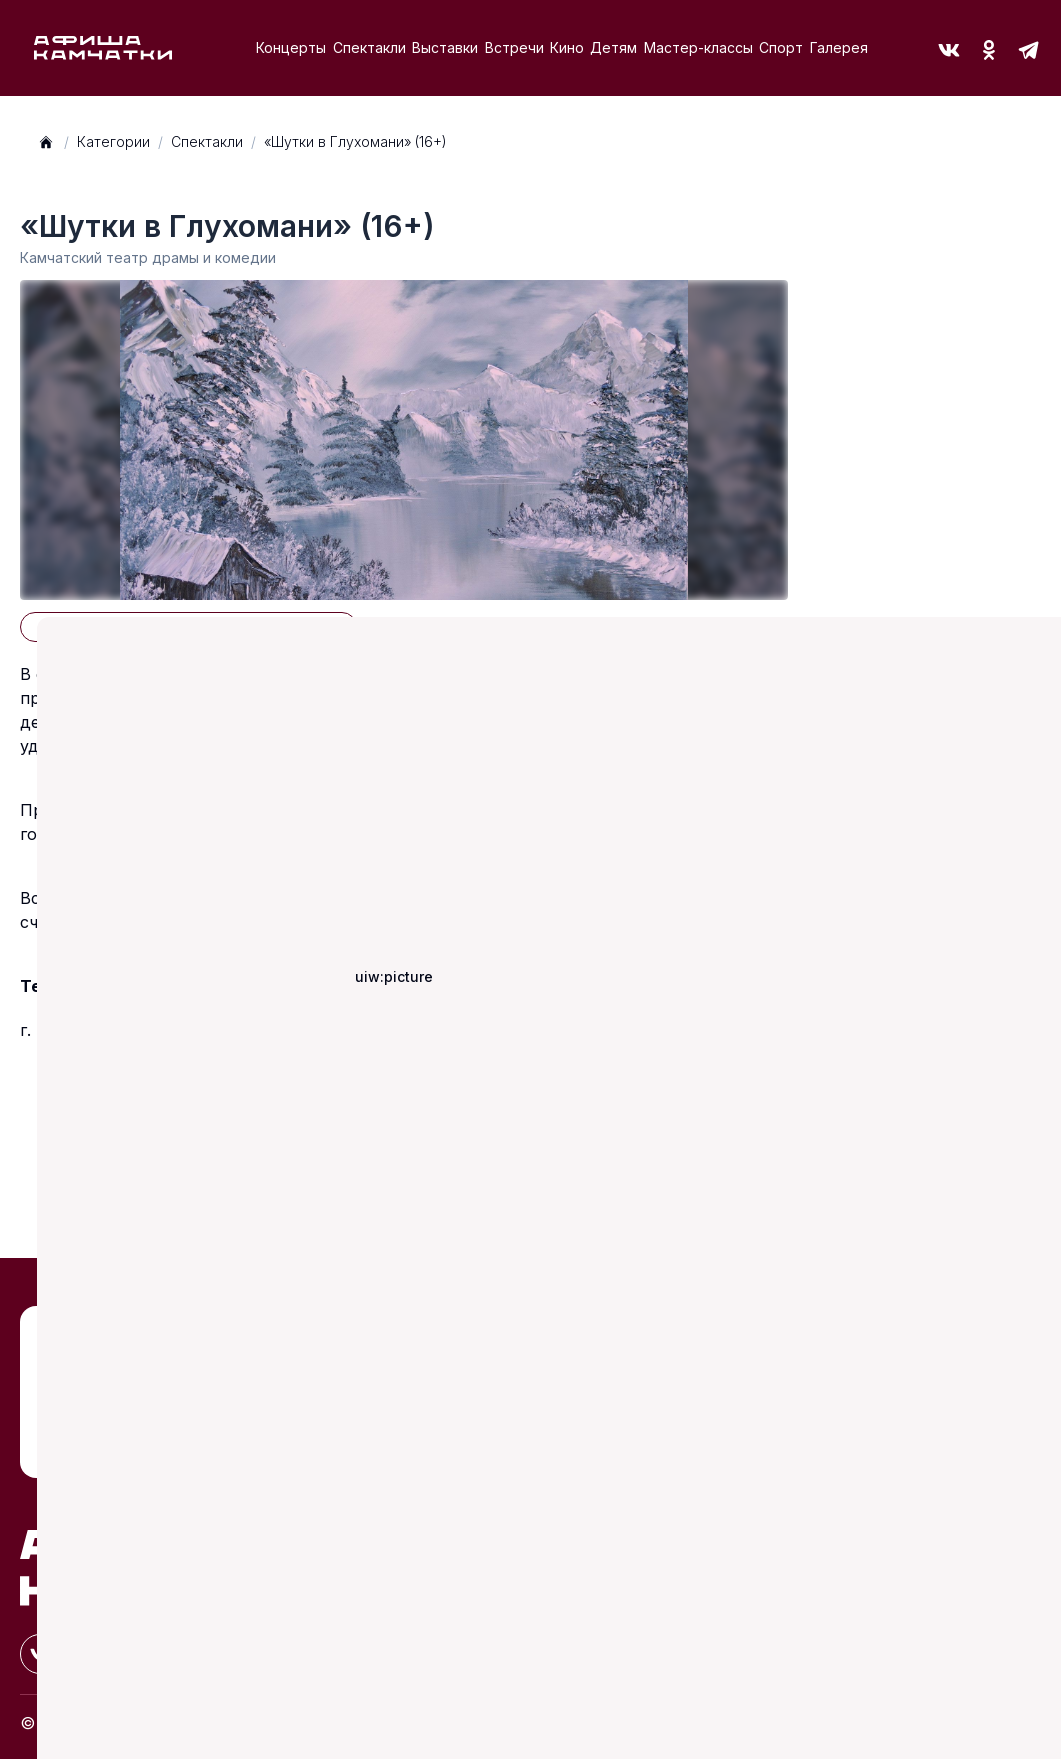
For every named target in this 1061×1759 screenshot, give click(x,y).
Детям (613, 47)
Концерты (291, 47)
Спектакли (369, 47)
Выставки (445, 47)
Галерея (839, 47)
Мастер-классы (698, 47)
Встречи (514, 47)
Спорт (781, 47)
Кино (567, 47)
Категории (113, 141)
